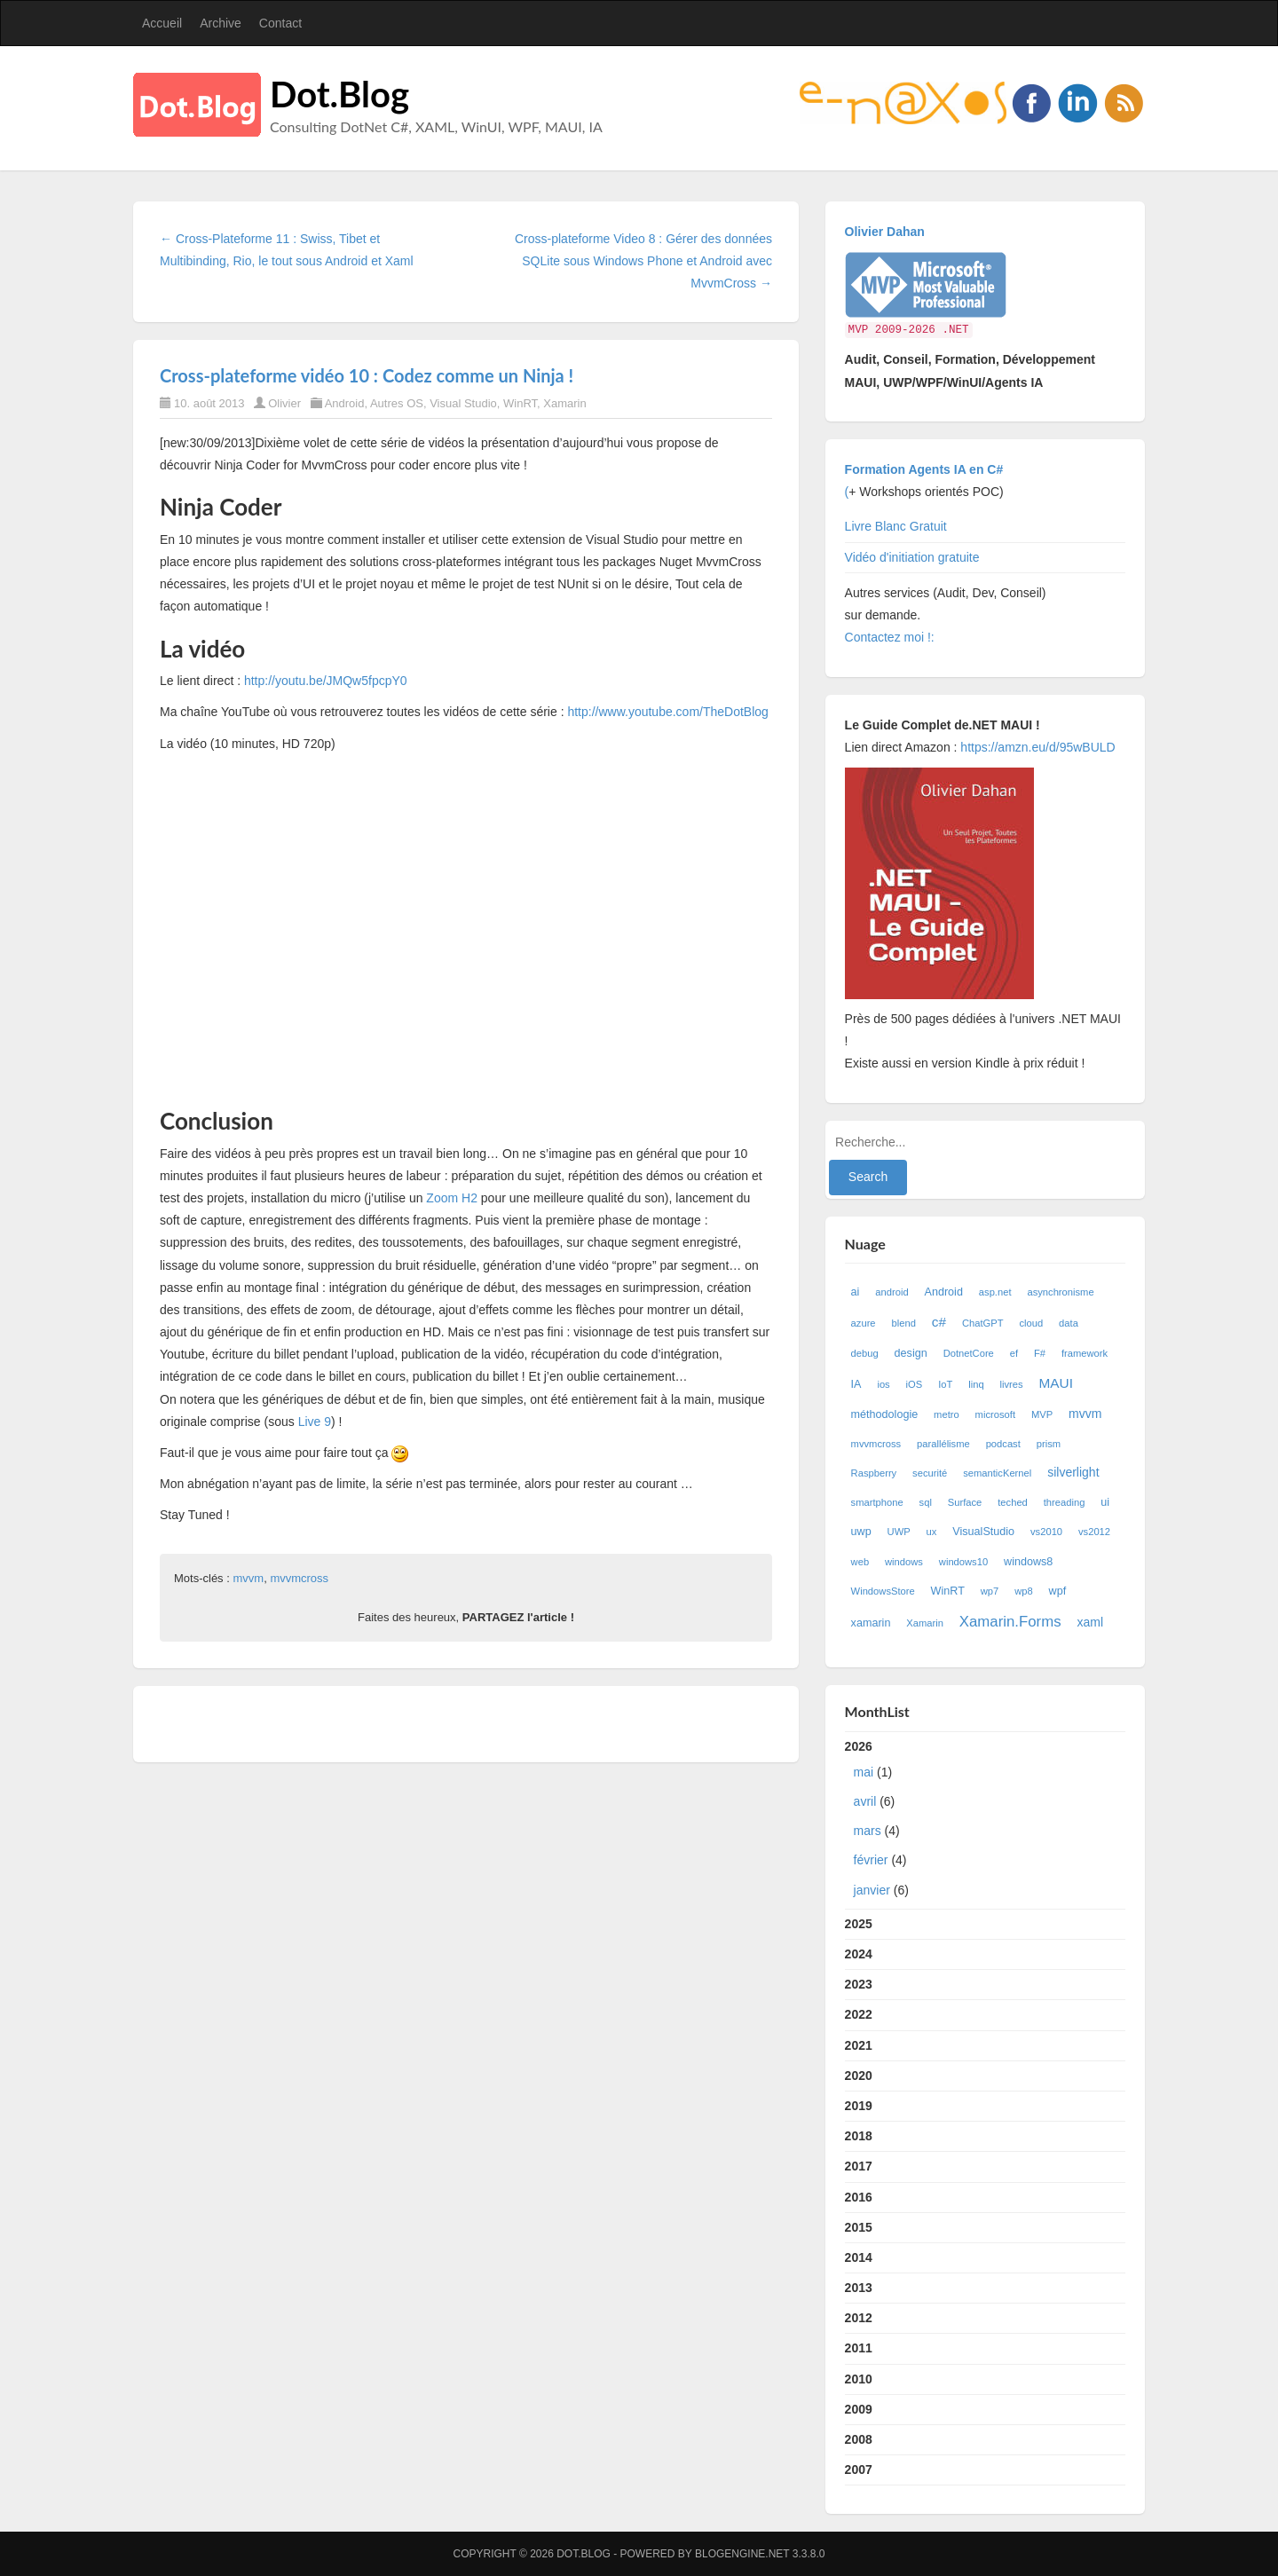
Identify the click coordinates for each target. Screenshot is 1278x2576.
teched (1013, 1502)
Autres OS (396, 403)
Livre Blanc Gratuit (896, 526)
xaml (1090, 1622)
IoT (945, 1384)
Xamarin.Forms (1010, 1621)
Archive (220, 23)
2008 (858, 2439)
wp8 (1023, 1591)
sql (925, 1502)
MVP (1042, 1414)
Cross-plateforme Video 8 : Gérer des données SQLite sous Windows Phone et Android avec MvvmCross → (643, 261)
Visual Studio (463, 403)
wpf (1058, 1591)
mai (864, 1772)
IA (856, 1384)
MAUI (1056, 1382)
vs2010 (1046, 1531)
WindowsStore (883, 1591)
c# (939, 1321)
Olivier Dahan (885, 232)
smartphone (877, 1502)
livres (1011, 1384)
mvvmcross (299, 1578)
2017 (858, 2166)
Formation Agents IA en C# (924, 469)
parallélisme (943, 1443)
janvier (872, 1890)
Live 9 (314, 1421)
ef (1014, 1353)
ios (883, 1384)
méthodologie (885, 1414)
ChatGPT (983, 1323)
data (1068, 1323)
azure (863, 1323)
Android (345, 403)
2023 (858, 1984)
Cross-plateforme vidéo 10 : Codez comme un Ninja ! (366, 375)
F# (1039, 1353)
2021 (858, 2045)
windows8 (1028, 1562)
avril (865, 1801)
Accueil (162, 23)
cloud (1031, 1323)
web (860, 1561)
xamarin (871, 1623)
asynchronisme (1060, 1292)
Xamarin (564, 403)
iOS (914, 1384)
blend (903, 1323)
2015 (858, 2227)
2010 (858, 2379)
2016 (858, 2197)
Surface (965, 1502)
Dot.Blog (339, 94)
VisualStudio (983, 1531)
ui (1104, 1502)
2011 (858, 2348)
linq (975, 1384)
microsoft (995, 1414)
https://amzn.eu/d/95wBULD (1036, 747)
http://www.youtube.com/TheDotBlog (667, 712)
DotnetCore (968, 1353)
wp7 (990, 1591)
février (871, 1860)
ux (932, 1531)
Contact (280, 23)
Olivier (284, 403)
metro (946, 1414)
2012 (858, 2318)
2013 (858, 2288)
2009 (858, 2409)
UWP (899, 1531)
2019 (858, 2106)
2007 (858, 2469)
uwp (861, 1531)
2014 (858, 2257)
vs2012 (1094, 1531)
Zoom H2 (451, 1198)
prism (1049, 1443)
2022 (858, 2014)
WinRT (520, 403)
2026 (985, 1822)
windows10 (963, 1561)
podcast (1003, 1443)
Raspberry (874, 1473)
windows (904, 1561)
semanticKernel (997, 1473)
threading (1064, 1502)
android (891, 1292)
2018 (858, 2136)
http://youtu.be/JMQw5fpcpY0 (325, 681)
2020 (858, 2075)
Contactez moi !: (891, 637)
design (911, 1353)
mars (867, 1831)
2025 (858, 1924)
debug (865, 1353)
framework (1084, 1353)
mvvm (248, 1578)
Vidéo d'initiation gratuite (912, 557)
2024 (858, 1954)
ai (855, 1292)
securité (929, 1473)
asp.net (995, 1292)
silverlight (1073, 1472)
